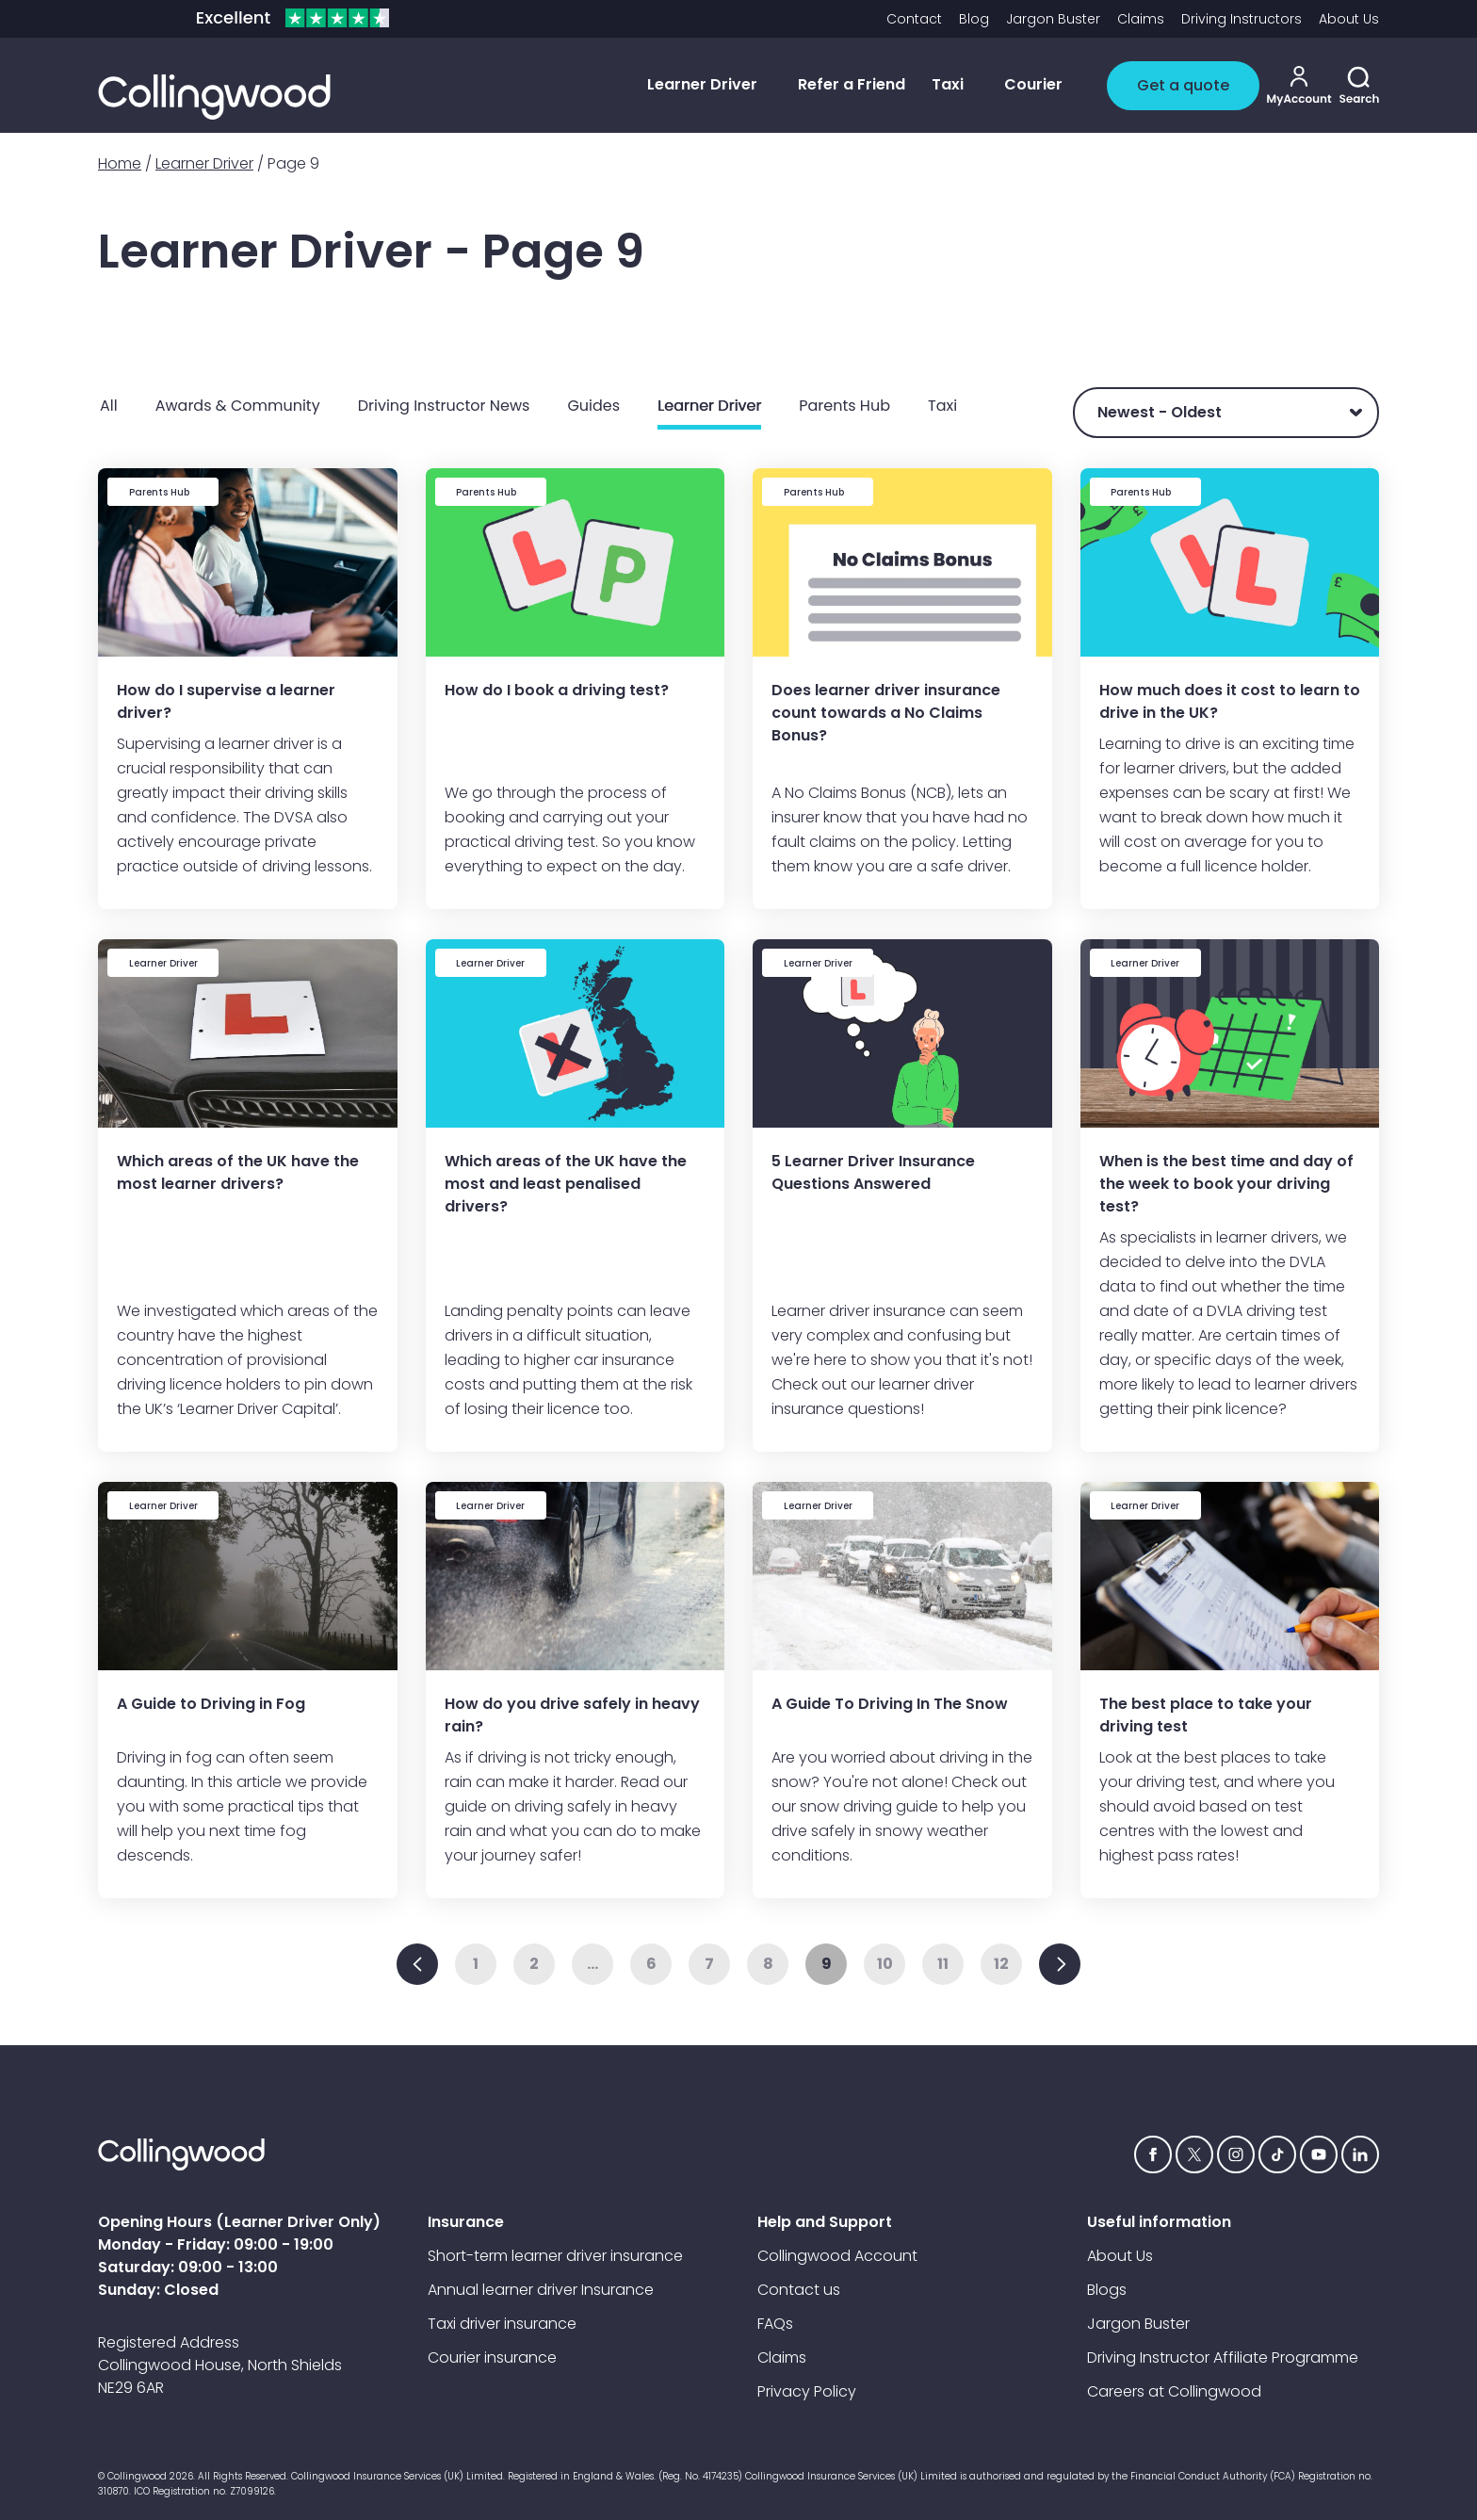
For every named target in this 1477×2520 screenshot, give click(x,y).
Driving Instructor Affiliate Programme (1222, 2357)
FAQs (775, 2323)
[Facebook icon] (1153, 2154)
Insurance (466, 2222)
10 (885, 1964)
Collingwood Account (837, 2256)
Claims (1140, 18)
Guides (593, 405)
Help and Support (824, 2222)
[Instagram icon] (1236, 2154)
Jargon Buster (1053, 18)
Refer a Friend (851, 84)
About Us (1349, 18)
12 (1001, 1964)
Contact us (798, 2290)
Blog (974, 18)
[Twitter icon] (1194, 2154)
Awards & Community (237, 405)
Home (119, 163)
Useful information (1159, 2222)
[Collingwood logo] (214, 97)
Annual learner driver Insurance (541, 2290)
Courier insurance (492, 2357)
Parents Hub (844, 405)
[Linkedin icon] (1360, 2154)
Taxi (942, 405)
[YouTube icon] (1319, 2154)
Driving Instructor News (444, 405)
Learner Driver (204, 163)
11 (943, 1964)
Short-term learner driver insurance (555, 2256)
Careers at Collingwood (1174, 2391)
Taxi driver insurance (502, 2323)
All (109, 405)
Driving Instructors (1241, 18)
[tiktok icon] (1277, 2154)
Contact (914, 18)
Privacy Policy (806, 2391)
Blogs (1107, 2290)
